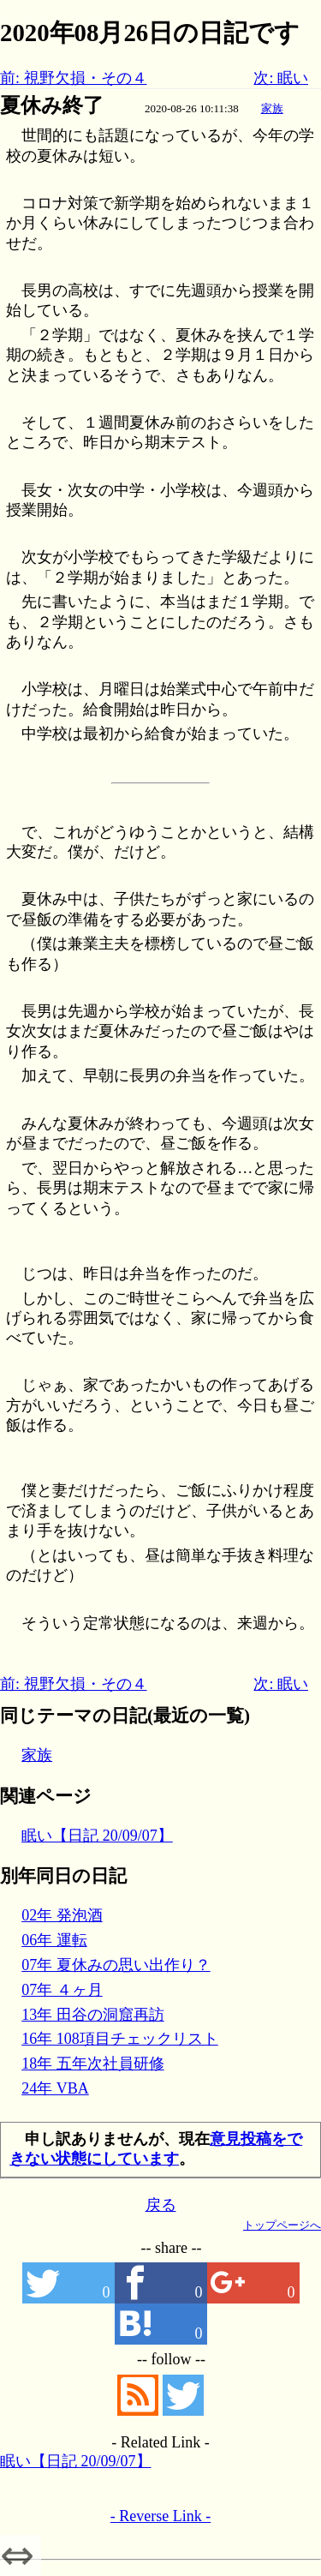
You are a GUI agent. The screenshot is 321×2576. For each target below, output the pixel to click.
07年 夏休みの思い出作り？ (116, 1965)
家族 (272, 108)
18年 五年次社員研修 (92, 2063)
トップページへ (282, 2225)
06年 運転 (54, 1940)
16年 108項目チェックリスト (119, 2038)
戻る (161, 2205)
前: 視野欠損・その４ (73, 78)
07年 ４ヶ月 (62, 1989)
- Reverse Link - (160, 2516)
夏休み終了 (52, 105)
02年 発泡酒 (62, 1915)
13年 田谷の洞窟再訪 (92, 2014)
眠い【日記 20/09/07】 (97, 1835)
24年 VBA (55, 2088)
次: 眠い (280, 78)
